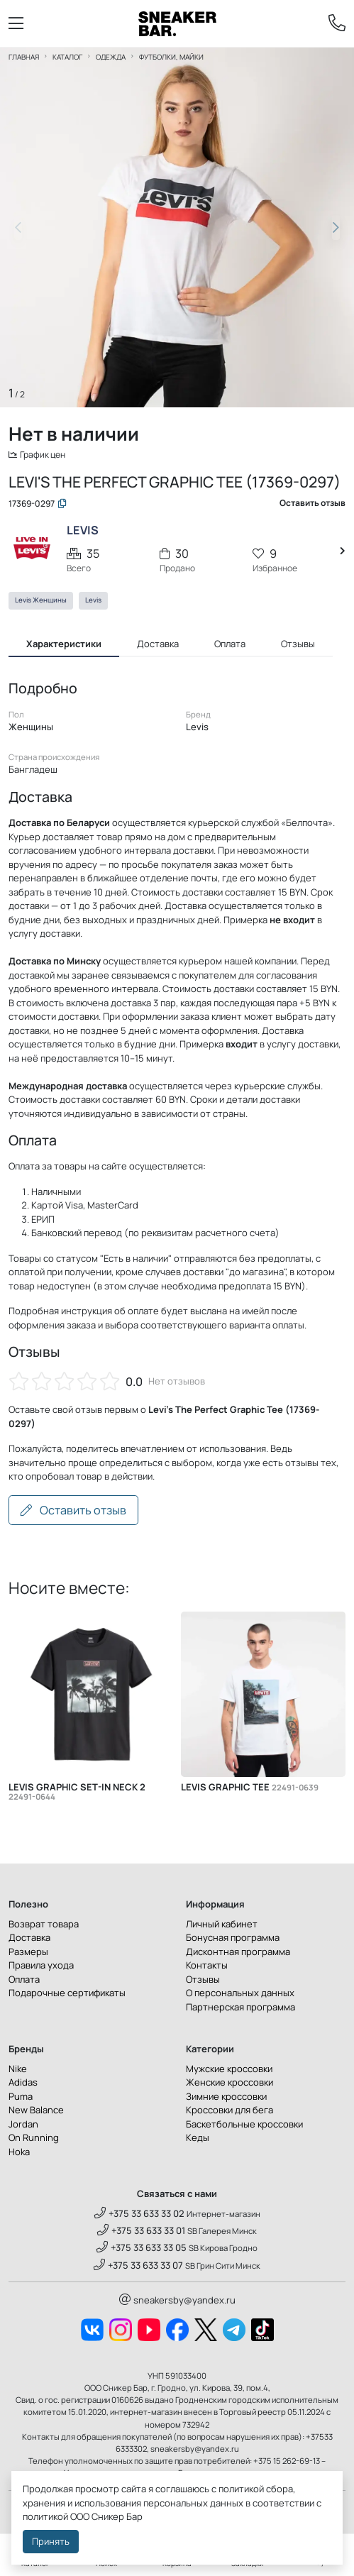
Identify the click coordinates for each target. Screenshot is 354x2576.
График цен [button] (39, 454)
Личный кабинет (222, 1926)
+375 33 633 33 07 (138, 2266)
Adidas (23, 2084)
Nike (18, 2070)
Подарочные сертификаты (67, 1994)
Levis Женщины (41, 602)
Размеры (28, 1953)
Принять (51, 2541)
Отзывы (203, 1981)
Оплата (24, 1981)
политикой (45, 2516)
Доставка (29, 1939)
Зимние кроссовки (226, 2098)
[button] (336, 227)
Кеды (197, 2139)
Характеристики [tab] (63, 645)
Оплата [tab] (229, 645)
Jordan (23, 2126)
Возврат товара (44, 1926)
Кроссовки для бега (229, 2112)
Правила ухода (41, 1967)
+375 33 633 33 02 (139, 2215)
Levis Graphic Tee (250, 1789)
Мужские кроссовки (229, 2070)
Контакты (207, 1967)
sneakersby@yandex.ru (177, 2302)
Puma (21, 2098)
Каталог (67, 56)
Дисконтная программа (238, 1953)
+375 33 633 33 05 (141, 2249)
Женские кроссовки (229, 2084)
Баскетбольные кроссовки (244, 2126)
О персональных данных (240, 1994)
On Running (34, 2139)
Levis (93, 602)
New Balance (36, 2112)
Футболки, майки (171, 56)
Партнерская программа (240, 2009)
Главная (24, 56)
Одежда (111, 56)
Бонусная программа (233, 1939)
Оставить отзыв (73, 1512)
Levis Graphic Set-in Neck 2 (77, 1794)
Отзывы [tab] (298, 645)
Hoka (19, 2153)
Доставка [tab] (158, 645)
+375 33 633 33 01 (141, 2232)
